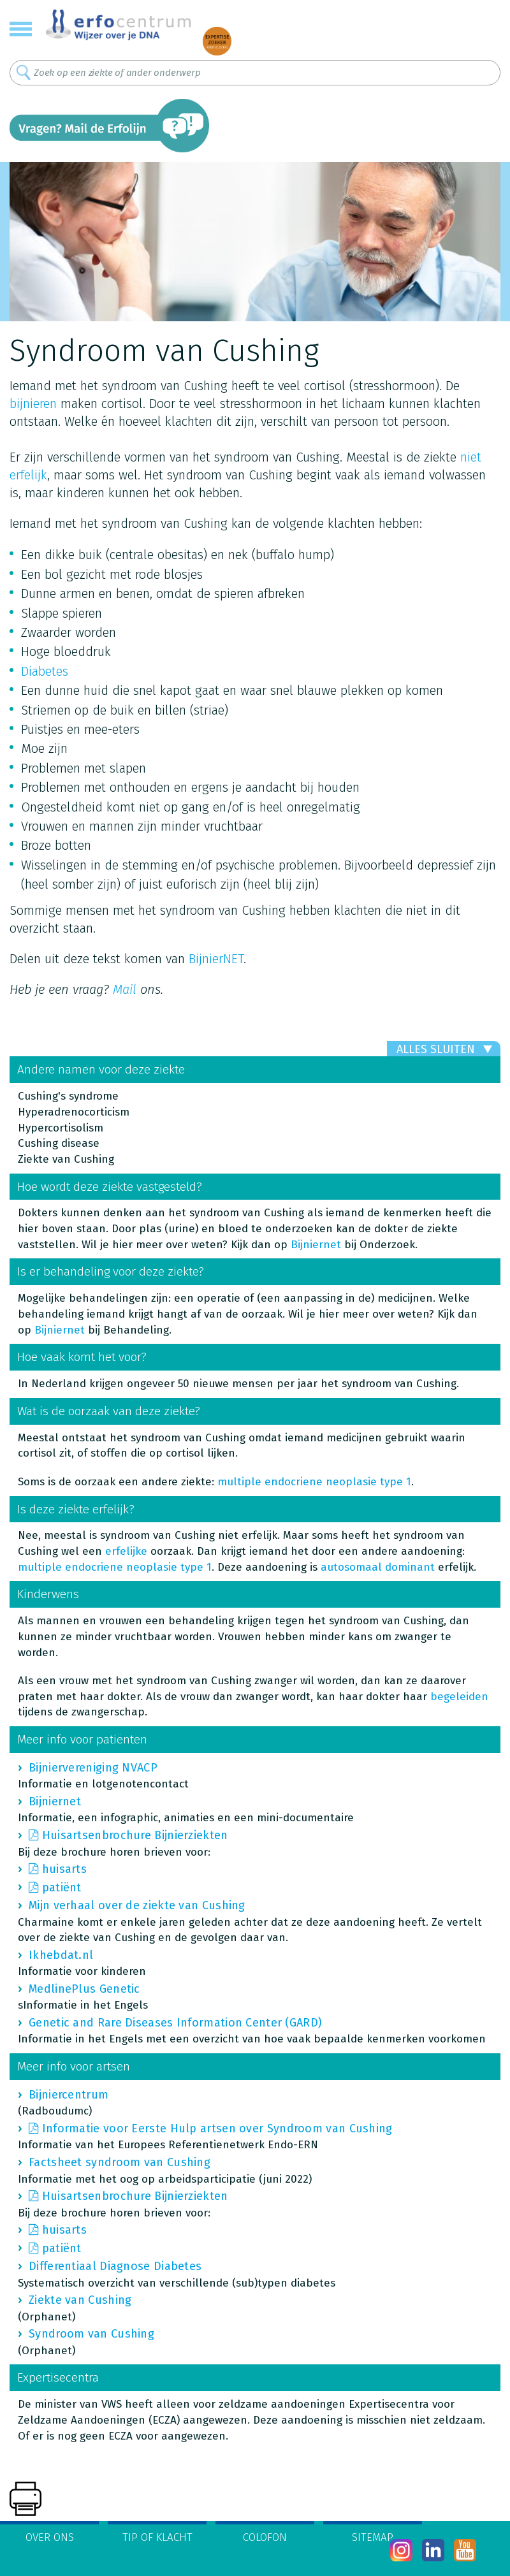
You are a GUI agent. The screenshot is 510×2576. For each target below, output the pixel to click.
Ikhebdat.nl (61, 1955)
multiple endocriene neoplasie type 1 (314, 1481)
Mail (124, 989)
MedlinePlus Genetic (84, 1989)
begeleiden (459, 1696)
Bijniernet (316, 1244)
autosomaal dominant (378, 1567)
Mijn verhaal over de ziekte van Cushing (137, 1905)
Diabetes (44, 671)
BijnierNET (216, 958)
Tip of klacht (157, 2537)
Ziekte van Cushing (80, 2300)
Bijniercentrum (68, 2095)
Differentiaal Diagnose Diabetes (115, 2266)
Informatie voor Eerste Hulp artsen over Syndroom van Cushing (217, 2128)
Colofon (265, 2537)
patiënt (62, 1888)
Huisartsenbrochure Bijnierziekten (135, 1835)
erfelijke (126, 1551)
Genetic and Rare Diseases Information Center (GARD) (175, 2023)
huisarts (64, 1869)
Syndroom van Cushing (91, 2334)
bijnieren (33, 403)
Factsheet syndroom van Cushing (119, 2162)
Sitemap (372, 2537)
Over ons (50, 2537)
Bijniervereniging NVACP (93, 1768)
